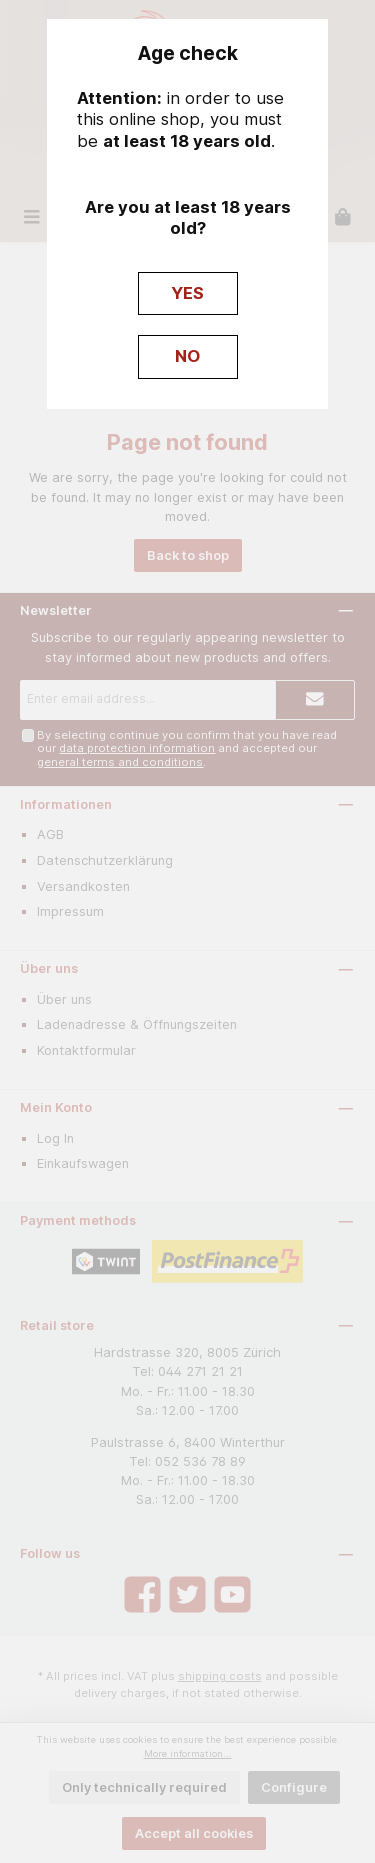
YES (187, 293)
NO (187, 356)
